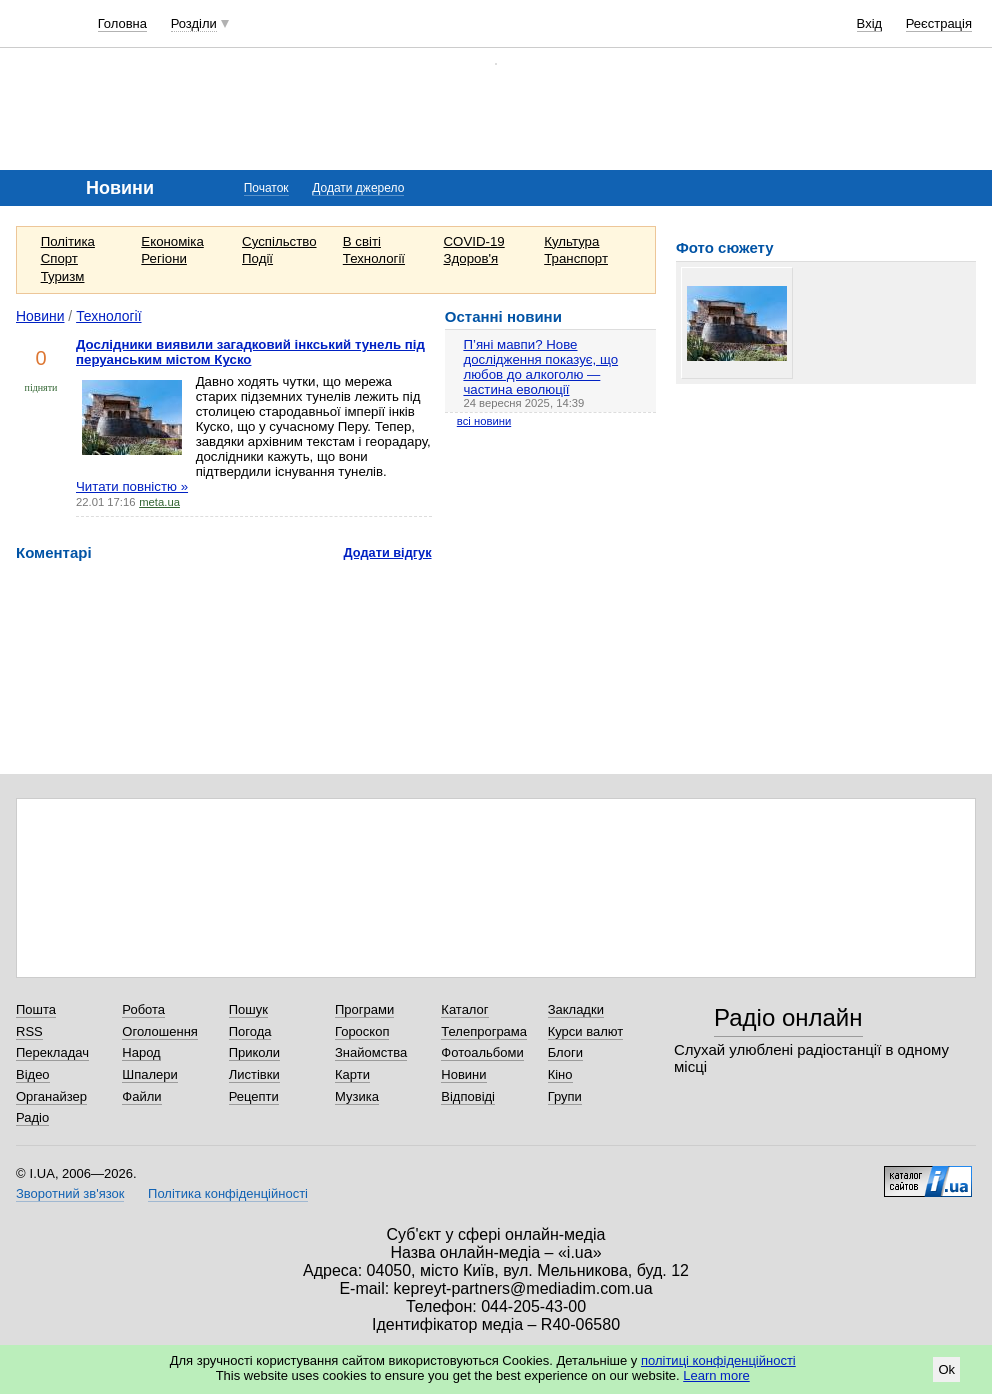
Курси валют (586, 1031)
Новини (40, 316)
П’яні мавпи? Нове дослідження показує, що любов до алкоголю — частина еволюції (540, 367)
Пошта (36, 1009)
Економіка (172, 241)
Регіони (164, 258)
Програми (364, 1009)
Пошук (248, 1009)
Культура (571, 241)
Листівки (254, 1074)
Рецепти (254, 1096)
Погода (250, 1031)
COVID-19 (474, 241)
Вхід (870, 23)
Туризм (63, 276)
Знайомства (371, 1052)
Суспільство (279, 241)
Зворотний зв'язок (70, 1193)
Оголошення (160, 1031)
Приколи (254, 1052)
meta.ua (159, 502)
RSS (29, 1031)
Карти (352, 1074)
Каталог (464, 1009)
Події (257, 258)
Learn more (716, 1375)
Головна (122, 23)
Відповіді (468, 1096)
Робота (143, 1009)
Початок (266, 188)
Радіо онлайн (788, 1017)
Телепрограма (484, 1031)
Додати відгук (388, 552)
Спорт (59, 258)
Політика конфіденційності (228, 1193)
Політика (68, 241)
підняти (41, 387)
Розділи (194, 23)
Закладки (576, 1009)
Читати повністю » (132, 486)
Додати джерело (358, 188)
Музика (357, 1096)
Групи (565, 1096)
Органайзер (51, 1096)
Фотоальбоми (482, 1052)
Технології (374, 258)
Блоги (565, 1052)
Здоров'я (471, 258)
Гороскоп (362, 1031)
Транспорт (576, 258)
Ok (946, 1369)
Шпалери (150, 1074)
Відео (33, 1074)
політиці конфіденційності (718, 1360)
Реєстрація (939, 23)
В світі (362, 241)
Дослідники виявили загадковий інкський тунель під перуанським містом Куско (250, 352)
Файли (141, 1096)
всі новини (484, 421)
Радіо (32, 1117)
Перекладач (52, 1052)
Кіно (560, 1074)
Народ (141, 1052)
